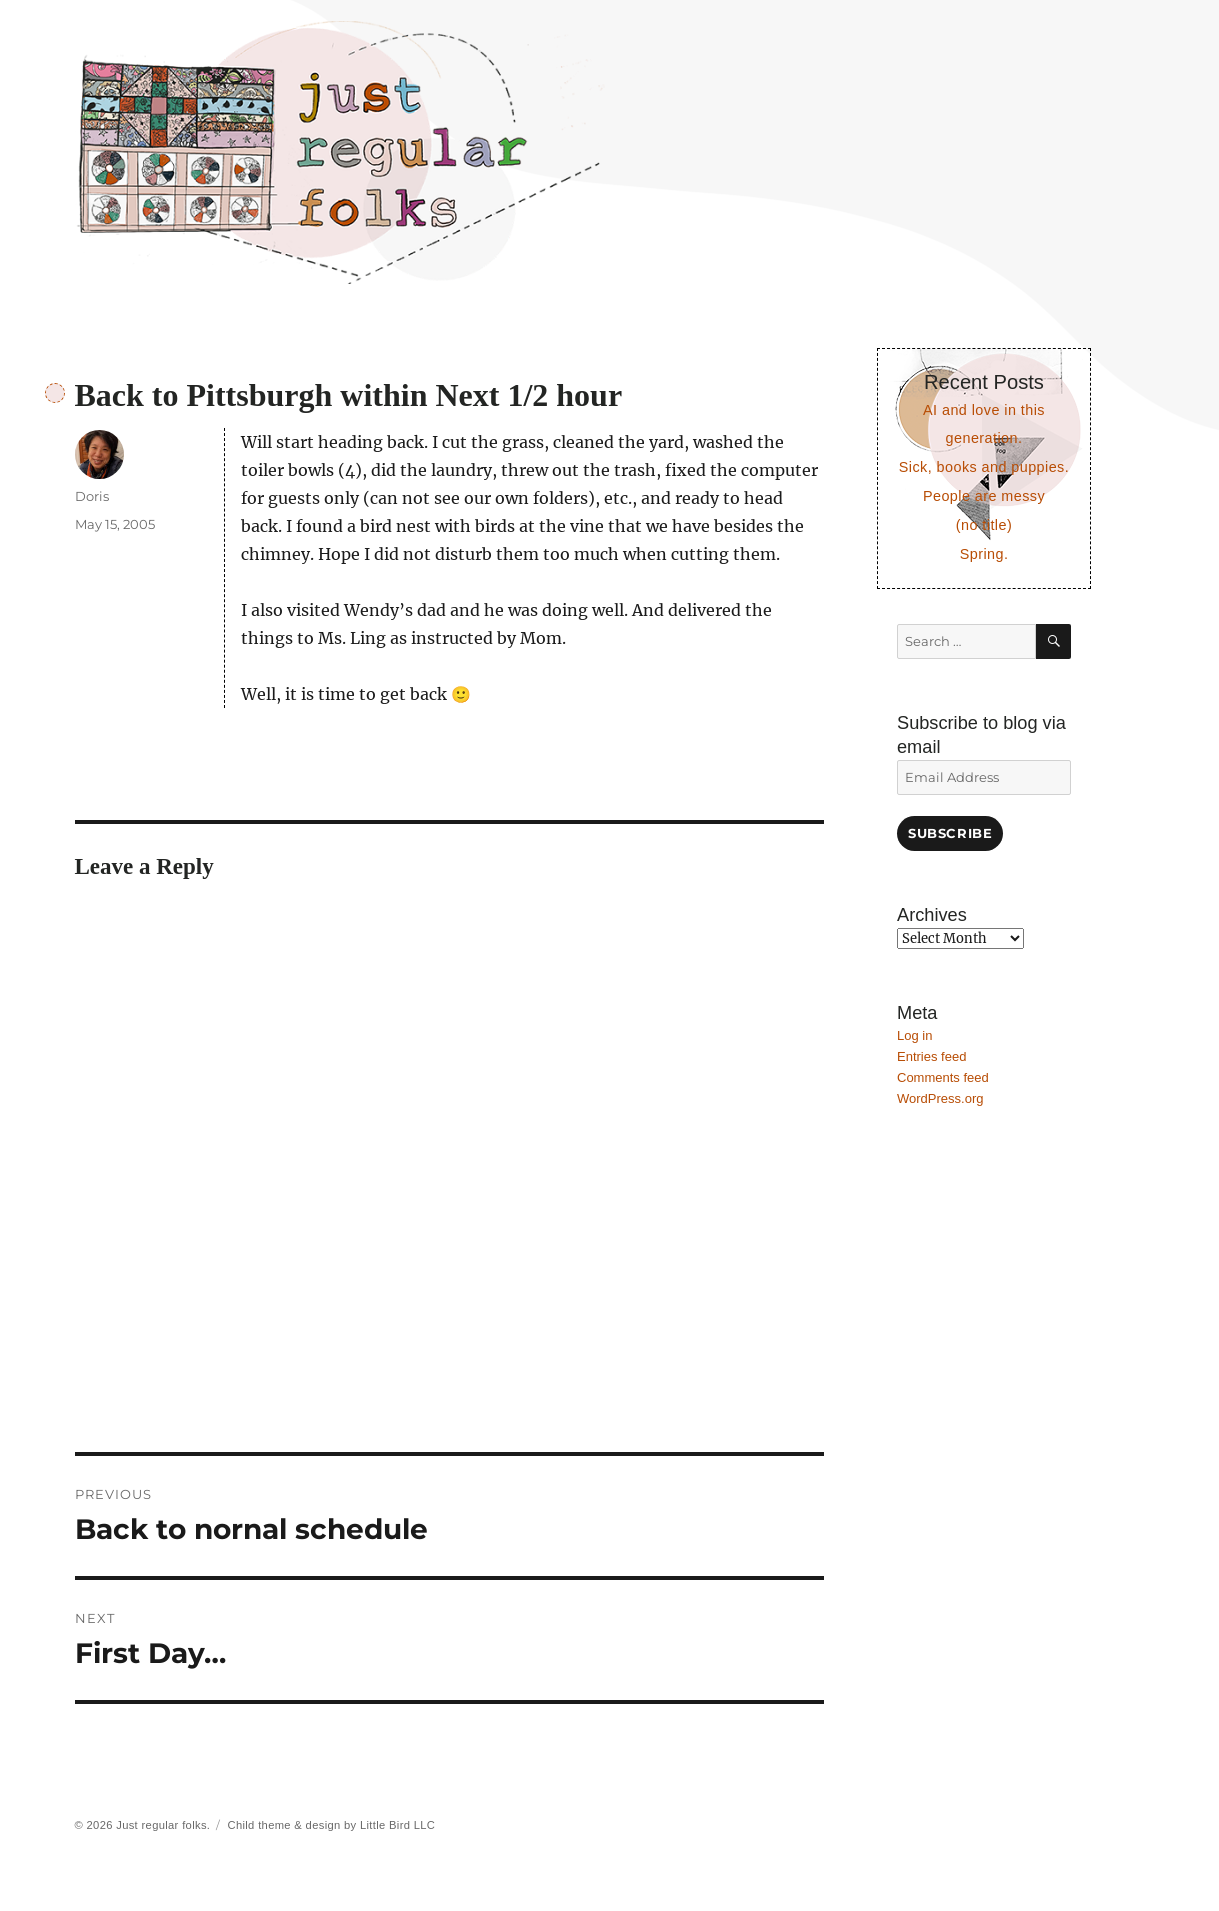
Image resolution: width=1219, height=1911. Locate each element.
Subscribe (950, 833)
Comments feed (943, 1077)
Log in (914, 1035)
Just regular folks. (163, 1825)
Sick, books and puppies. (984, 467)
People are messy (984, 496)
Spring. (984, 554)
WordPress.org (940, 1098)
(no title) (984, 525)
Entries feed (931, 1056)
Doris (92, 496)
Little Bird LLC (397, 1825)
